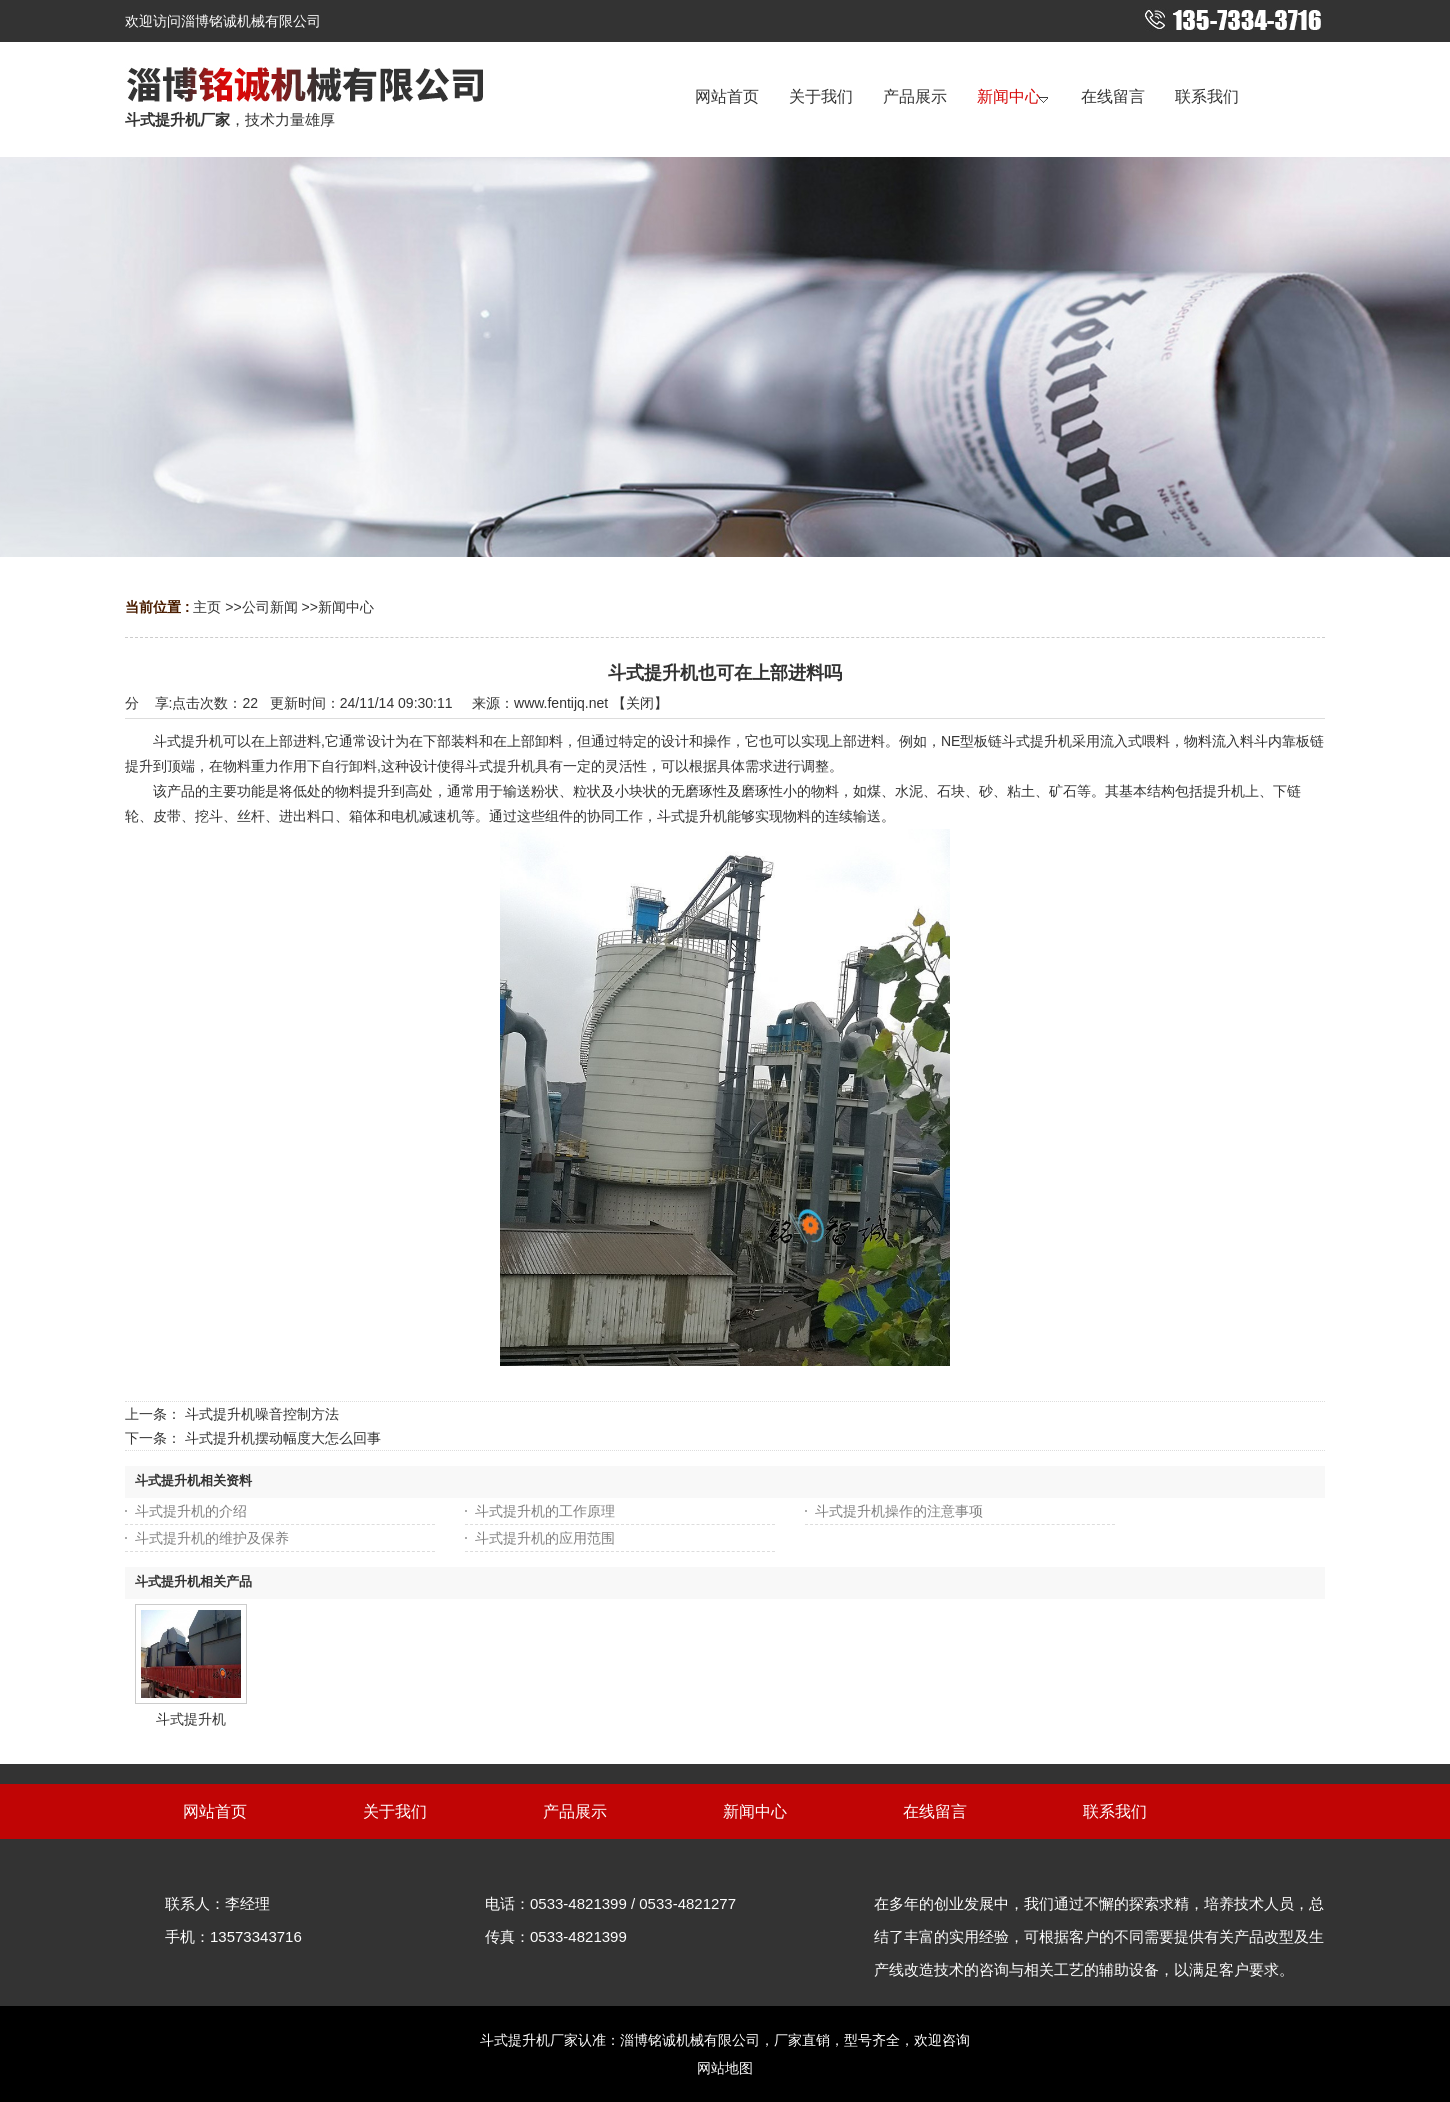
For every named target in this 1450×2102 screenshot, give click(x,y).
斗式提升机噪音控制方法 (262, 1414)
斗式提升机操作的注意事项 (899, 1511)
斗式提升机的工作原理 (545, 1511)
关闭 (640, 703)
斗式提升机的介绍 (191, 1511)
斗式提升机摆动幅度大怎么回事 (283, 1438)
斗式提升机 (191, 1719)
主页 (207, 607)
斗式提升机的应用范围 (545, 1538)
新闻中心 (346, 607)
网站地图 (725, 2068)
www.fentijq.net (561, 703)
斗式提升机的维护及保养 (212, 1538)
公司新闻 (270, 607)
